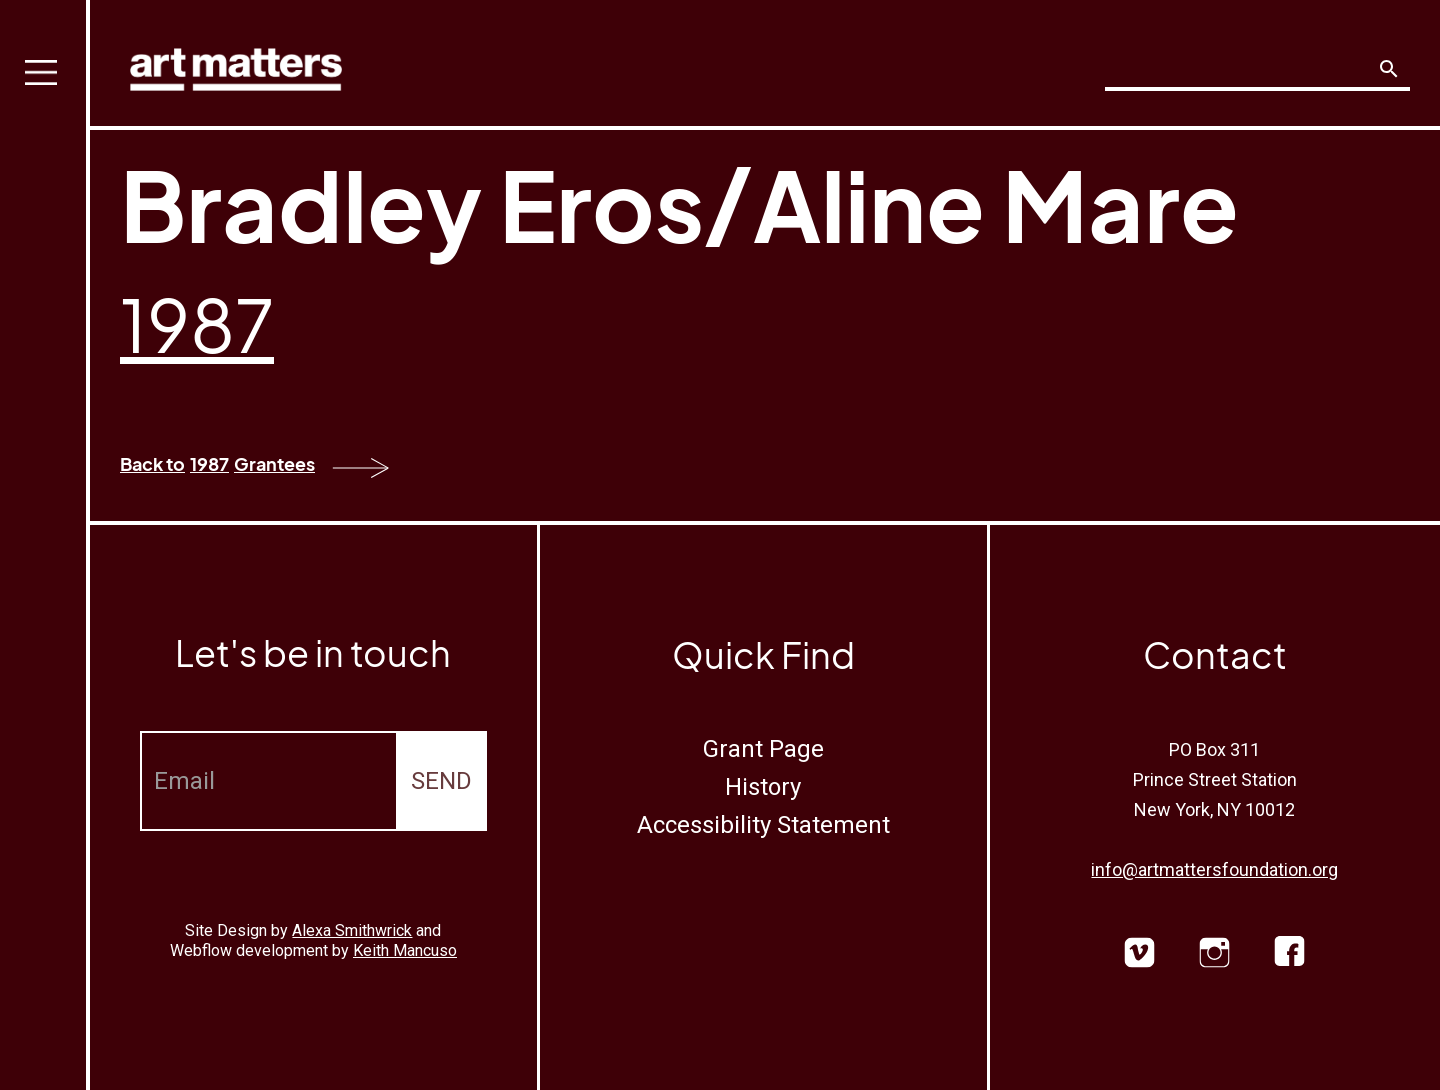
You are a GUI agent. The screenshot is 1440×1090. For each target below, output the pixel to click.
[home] (236, 64)
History (763, 787)
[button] (45, 545)
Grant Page (763, 749)
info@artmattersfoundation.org (1214, 869)
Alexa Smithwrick (352, 930)
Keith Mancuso (405, 950)
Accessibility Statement (763, 825)
